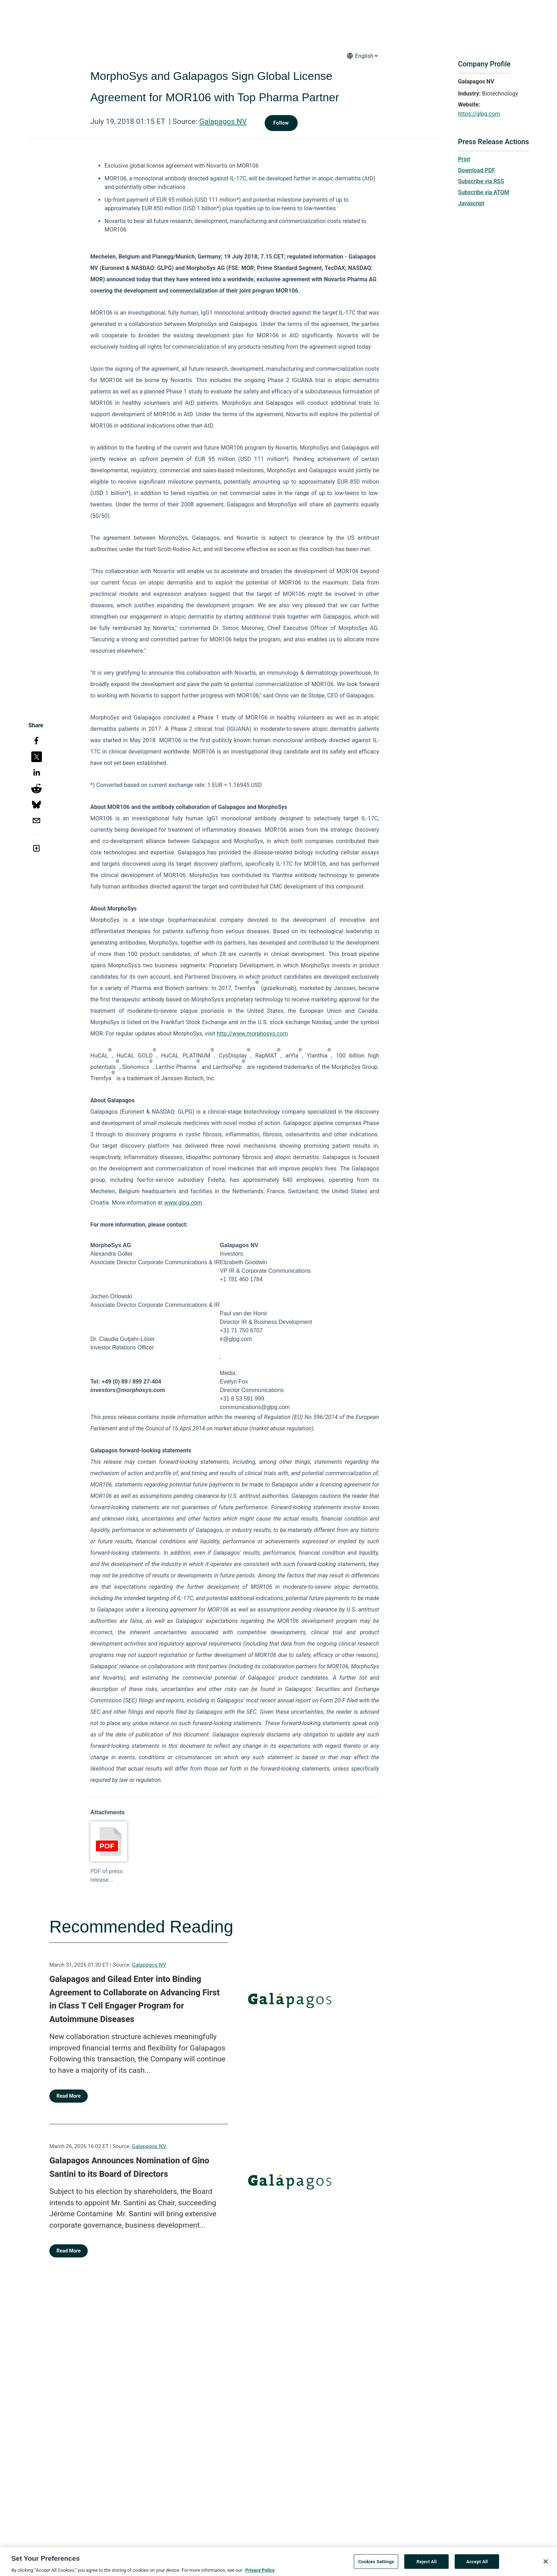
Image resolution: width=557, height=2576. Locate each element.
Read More (68, 2096)
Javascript (471, 203)
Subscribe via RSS (481, 181)
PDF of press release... (106, 1875)
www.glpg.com (183, 1202)
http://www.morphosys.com (252, 1033)
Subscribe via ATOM (483, 192)
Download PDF (476, 170)
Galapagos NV (223, 121)
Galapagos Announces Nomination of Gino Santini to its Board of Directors (129, 2167)
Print (464, 159)
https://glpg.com (479, 113)
